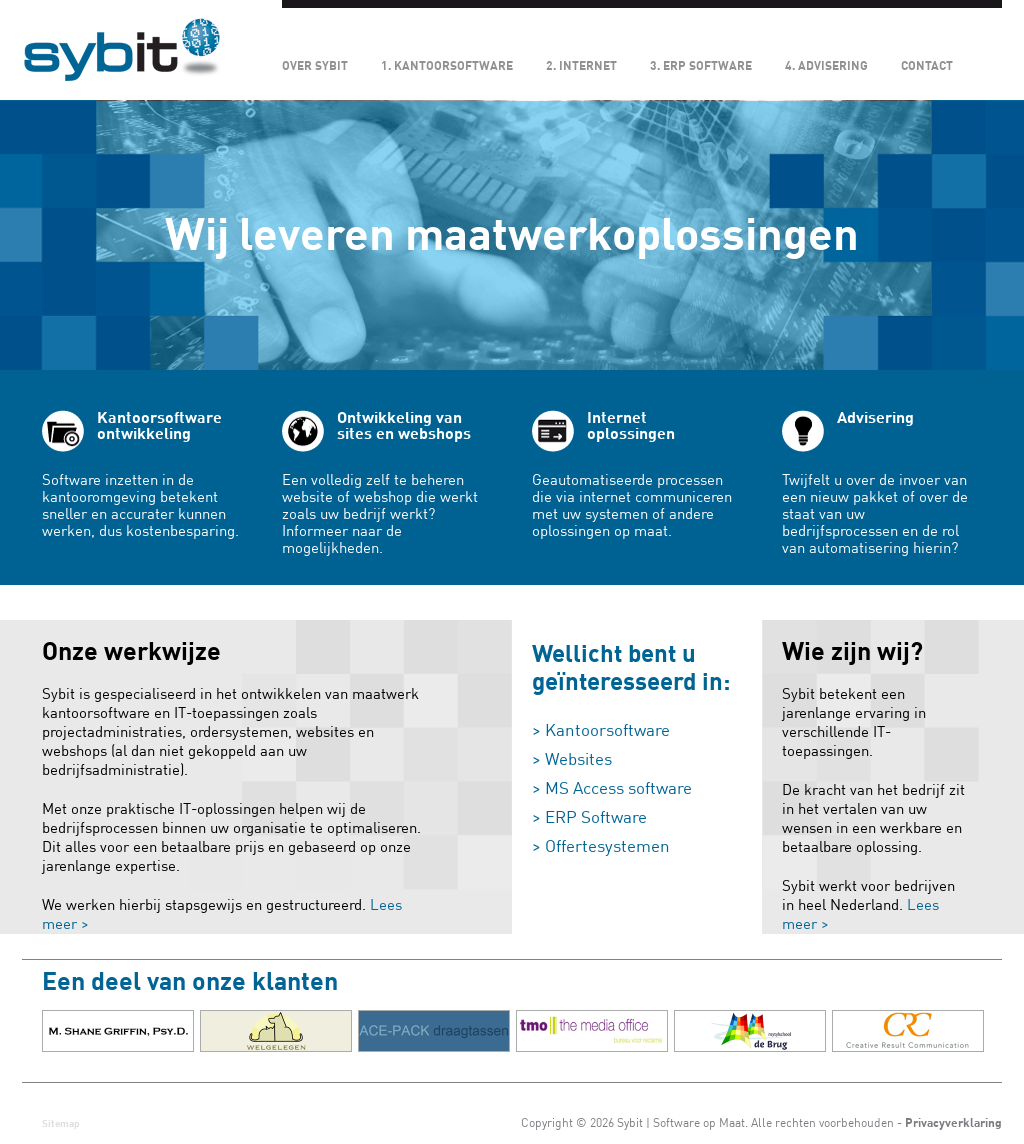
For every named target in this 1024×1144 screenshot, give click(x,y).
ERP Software (596, 817)
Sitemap (61, 1123)
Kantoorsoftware (607, 730)
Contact (927, 66)
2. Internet (581, 66)
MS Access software (618, 788)
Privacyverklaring (953, 1123)
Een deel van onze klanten (190, 982)
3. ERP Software (701, 66)
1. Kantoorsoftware (447, 66)
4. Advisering (826, 66)
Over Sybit (315, 66)
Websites (578, 759)
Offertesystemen (607, 846)
